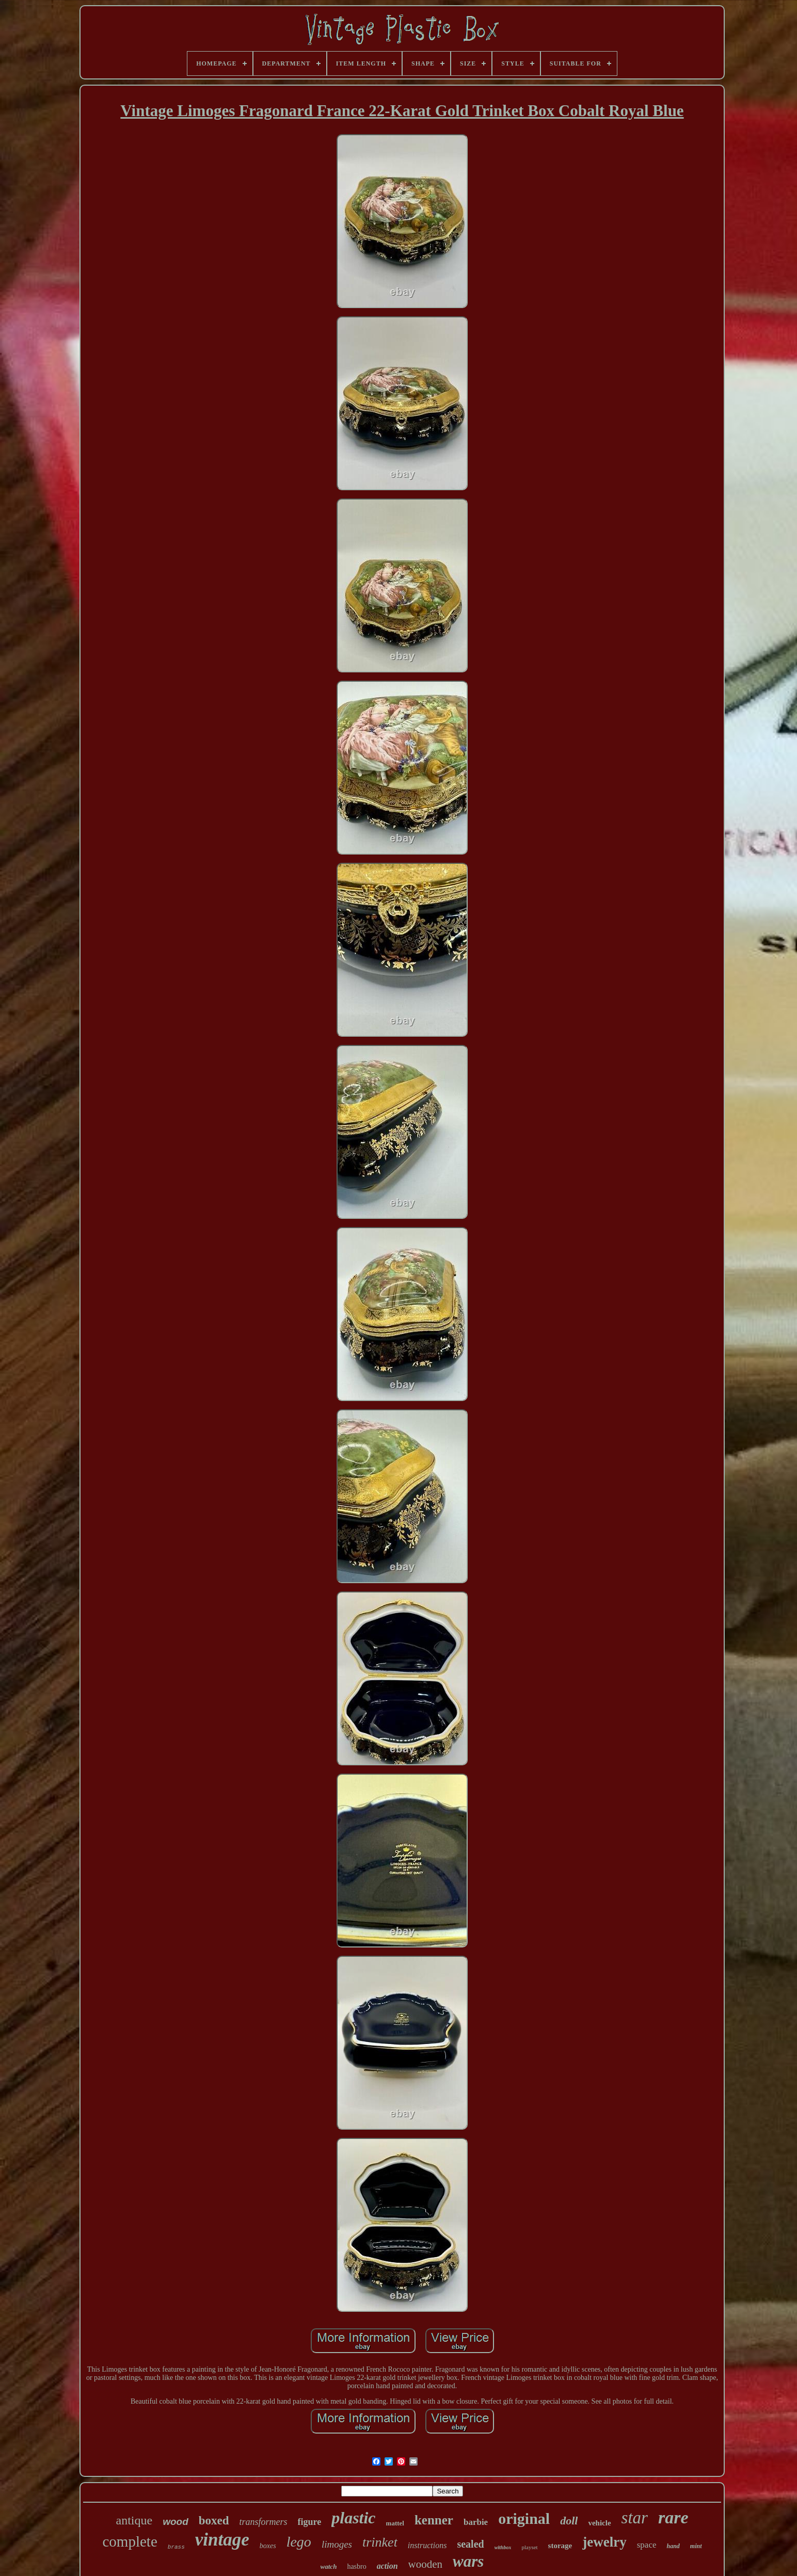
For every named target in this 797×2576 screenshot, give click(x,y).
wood (175, 2521)
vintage (222, 2540)
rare (673, 2517)
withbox (503, 2547)
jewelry (604, 2542)
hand (672, 2546)
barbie (476, 2522)
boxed (214, 2520)
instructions (427, 2545)
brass (176, 2547)
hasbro (356, 2566)
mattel (395, 2523)
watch (329, 2566)
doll (569, 2520)
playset (529, 2547)
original (524, 2518)
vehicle (599, 2523)
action (387, 2566)
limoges (337, 2544)
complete (129, 2541)
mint (696, 2546)
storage (560, 2545)
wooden (425, 2564)
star (634, 2517)
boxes (268, 2546)
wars (468, 2561)
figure (310, 2522)
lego (298, 2542)
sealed (470, 2544)
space (647, 2545)
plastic (353, 2517)
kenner (434, 2520)
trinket (379, 2542)
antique (134, 2520)
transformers (264, 2522)
